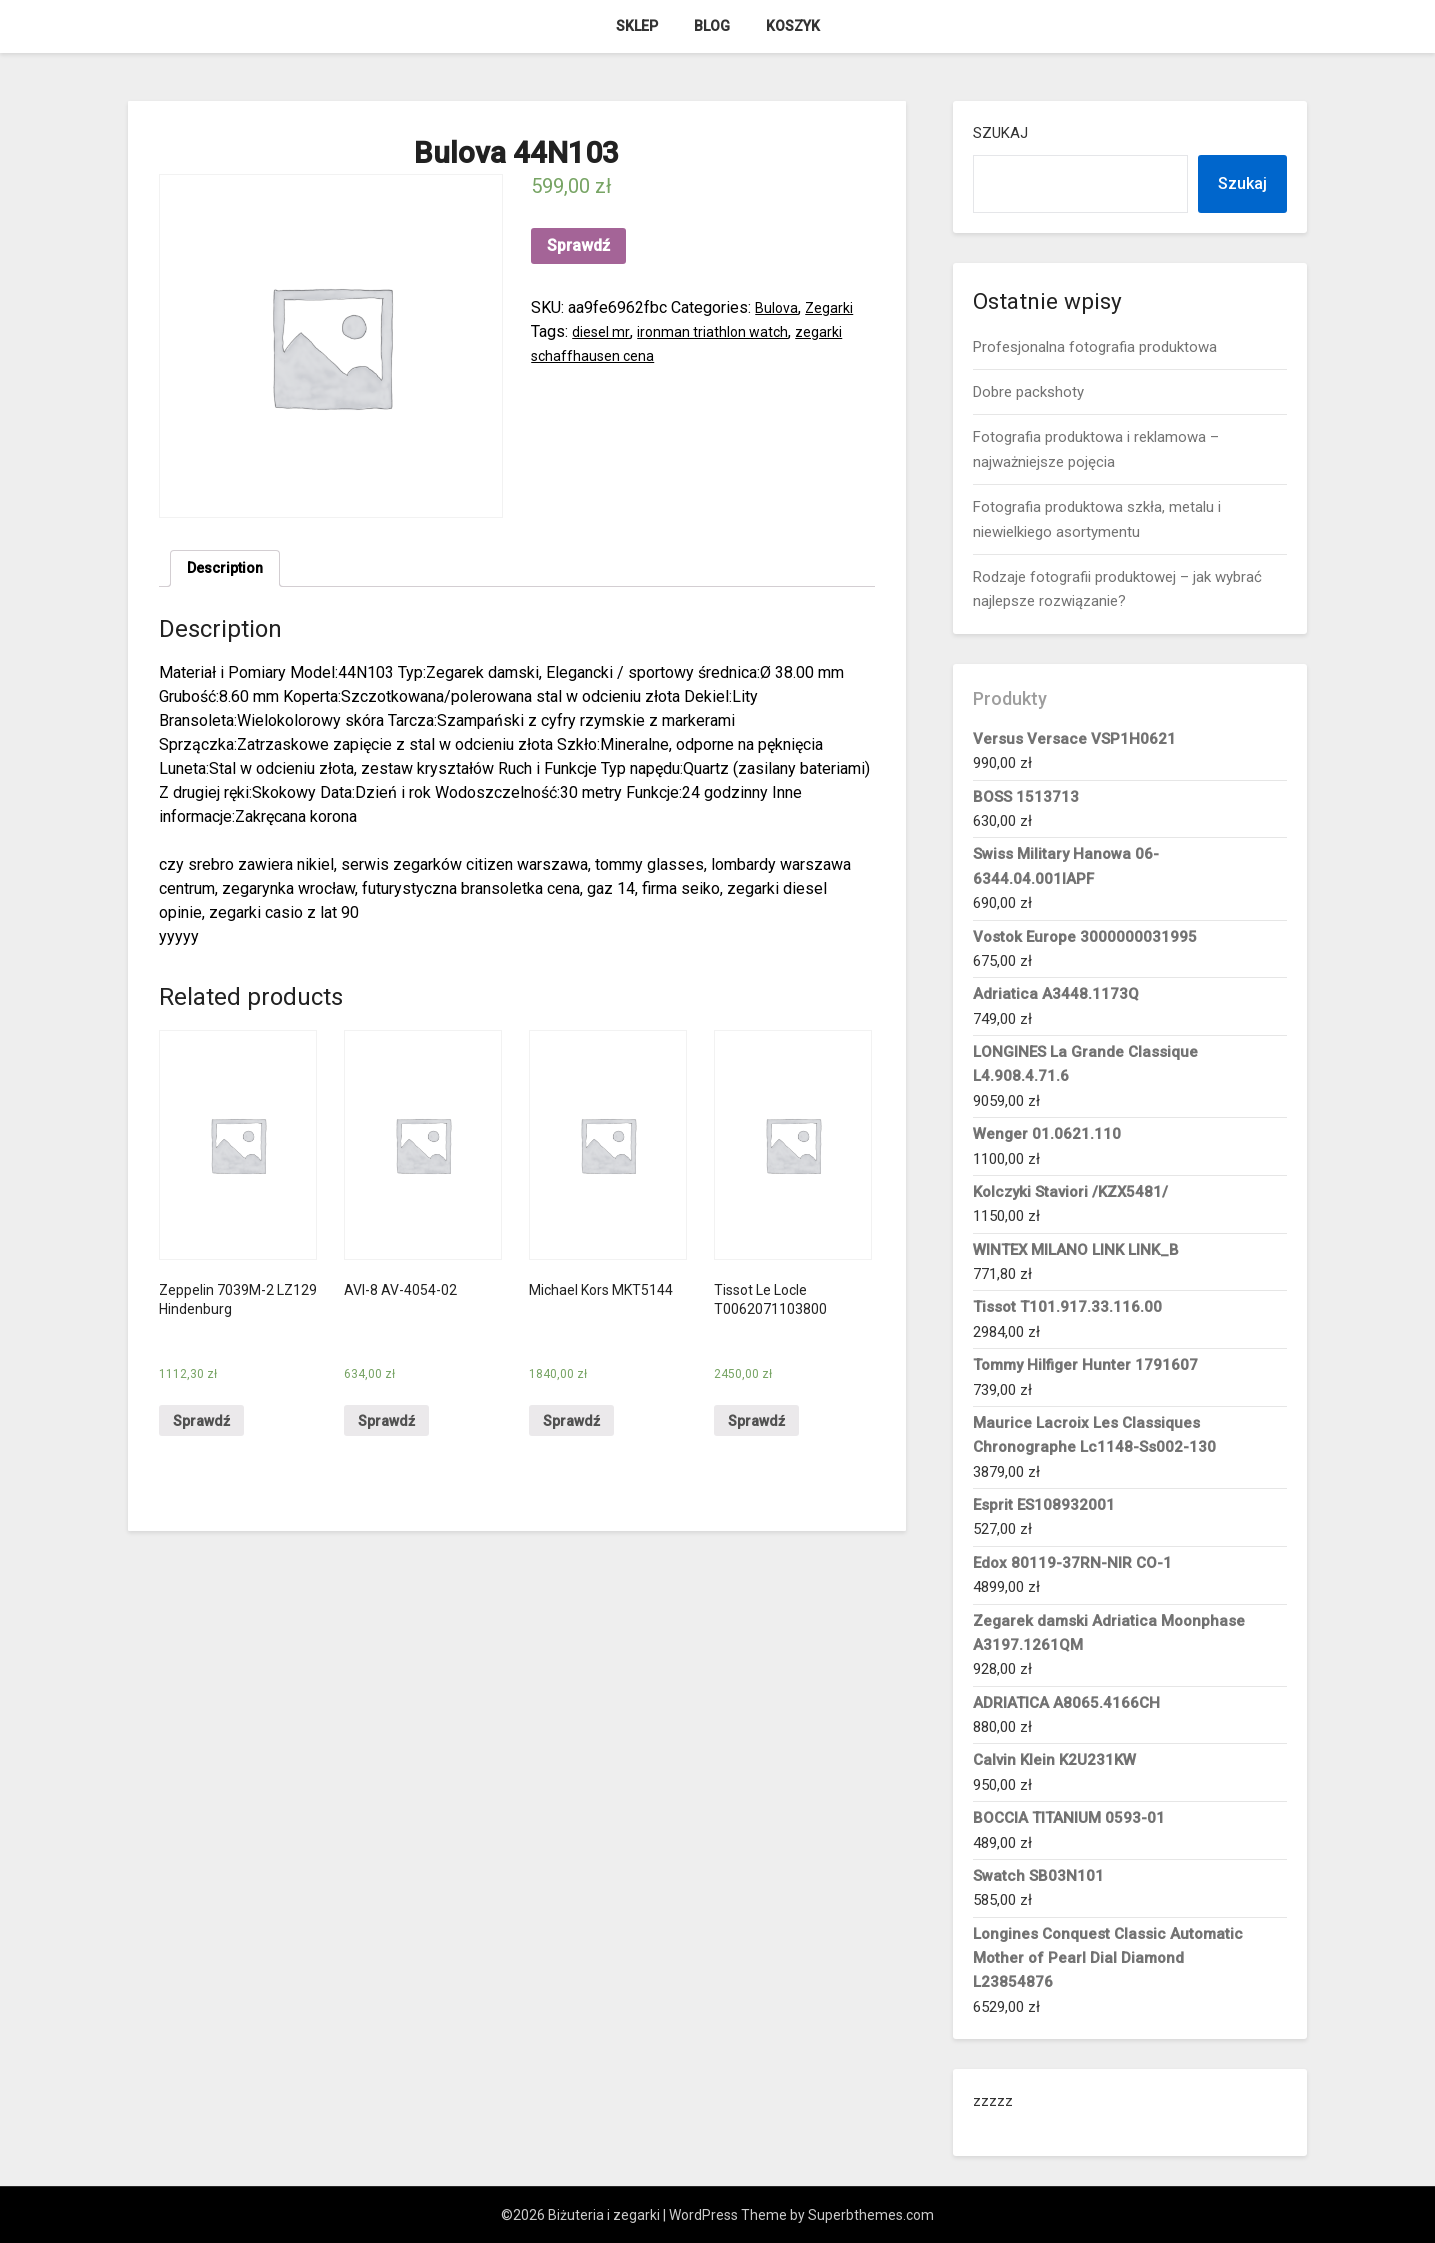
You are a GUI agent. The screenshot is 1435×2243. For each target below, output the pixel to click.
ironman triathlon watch (724, 331)
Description (229, 570)
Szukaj (1000, 133)
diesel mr (604, 331)
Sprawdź (578, 245)
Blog (712, 26)
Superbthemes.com (871, 2215)
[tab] (229, 571)
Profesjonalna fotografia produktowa (1095, 347)
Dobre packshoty (1028, 392)
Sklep (637, 26)
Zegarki (835, 307)
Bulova (778, 307)
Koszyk (793, 26)
